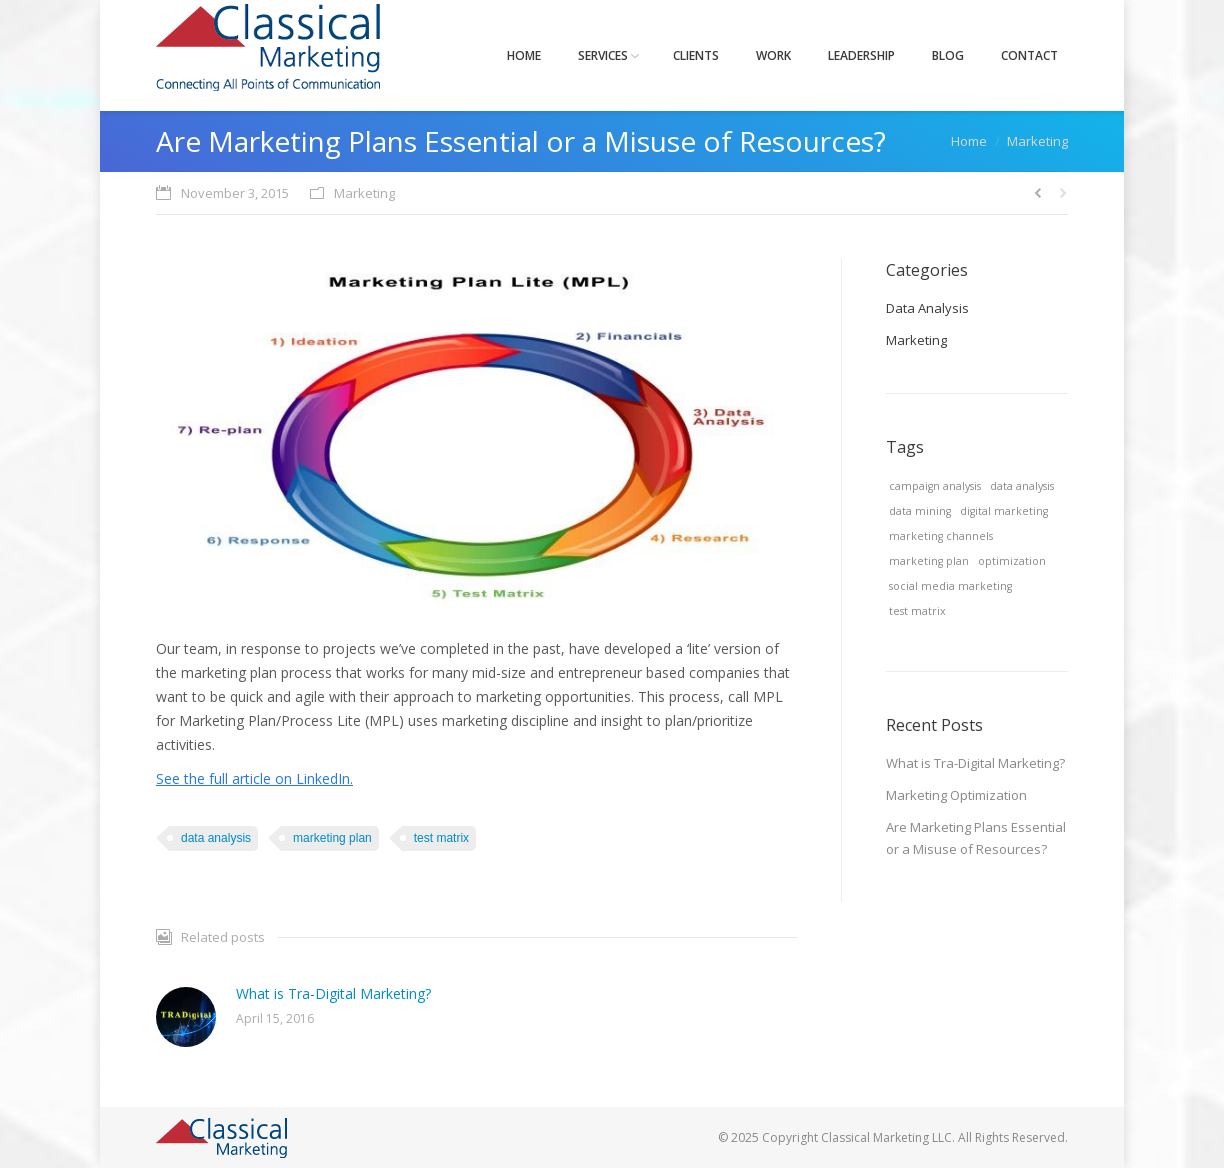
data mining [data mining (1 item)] (920, 511)
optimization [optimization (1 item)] (1012, 561)
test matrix (441, 838)
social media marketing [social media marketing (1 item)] (950, 586)
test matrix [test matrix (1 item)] (917, 611)
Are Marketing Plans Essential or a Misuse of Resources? (976, 838)
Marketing (1037, 141)
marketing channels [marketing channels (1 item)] (941, 536)
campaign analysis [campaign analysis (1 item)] (935, 486)
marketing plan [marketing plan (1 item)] (929, 561)
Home (969, 141)
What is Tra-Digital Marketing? (333, 993)
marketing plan (332, 838)
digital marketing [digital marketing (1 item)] (1004, 511)
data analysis (216, 838)
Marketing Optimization (956, 795)
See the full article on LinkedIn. (254, 778)
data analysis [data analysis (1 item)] (1022, 486)
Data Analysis (927, 308)
